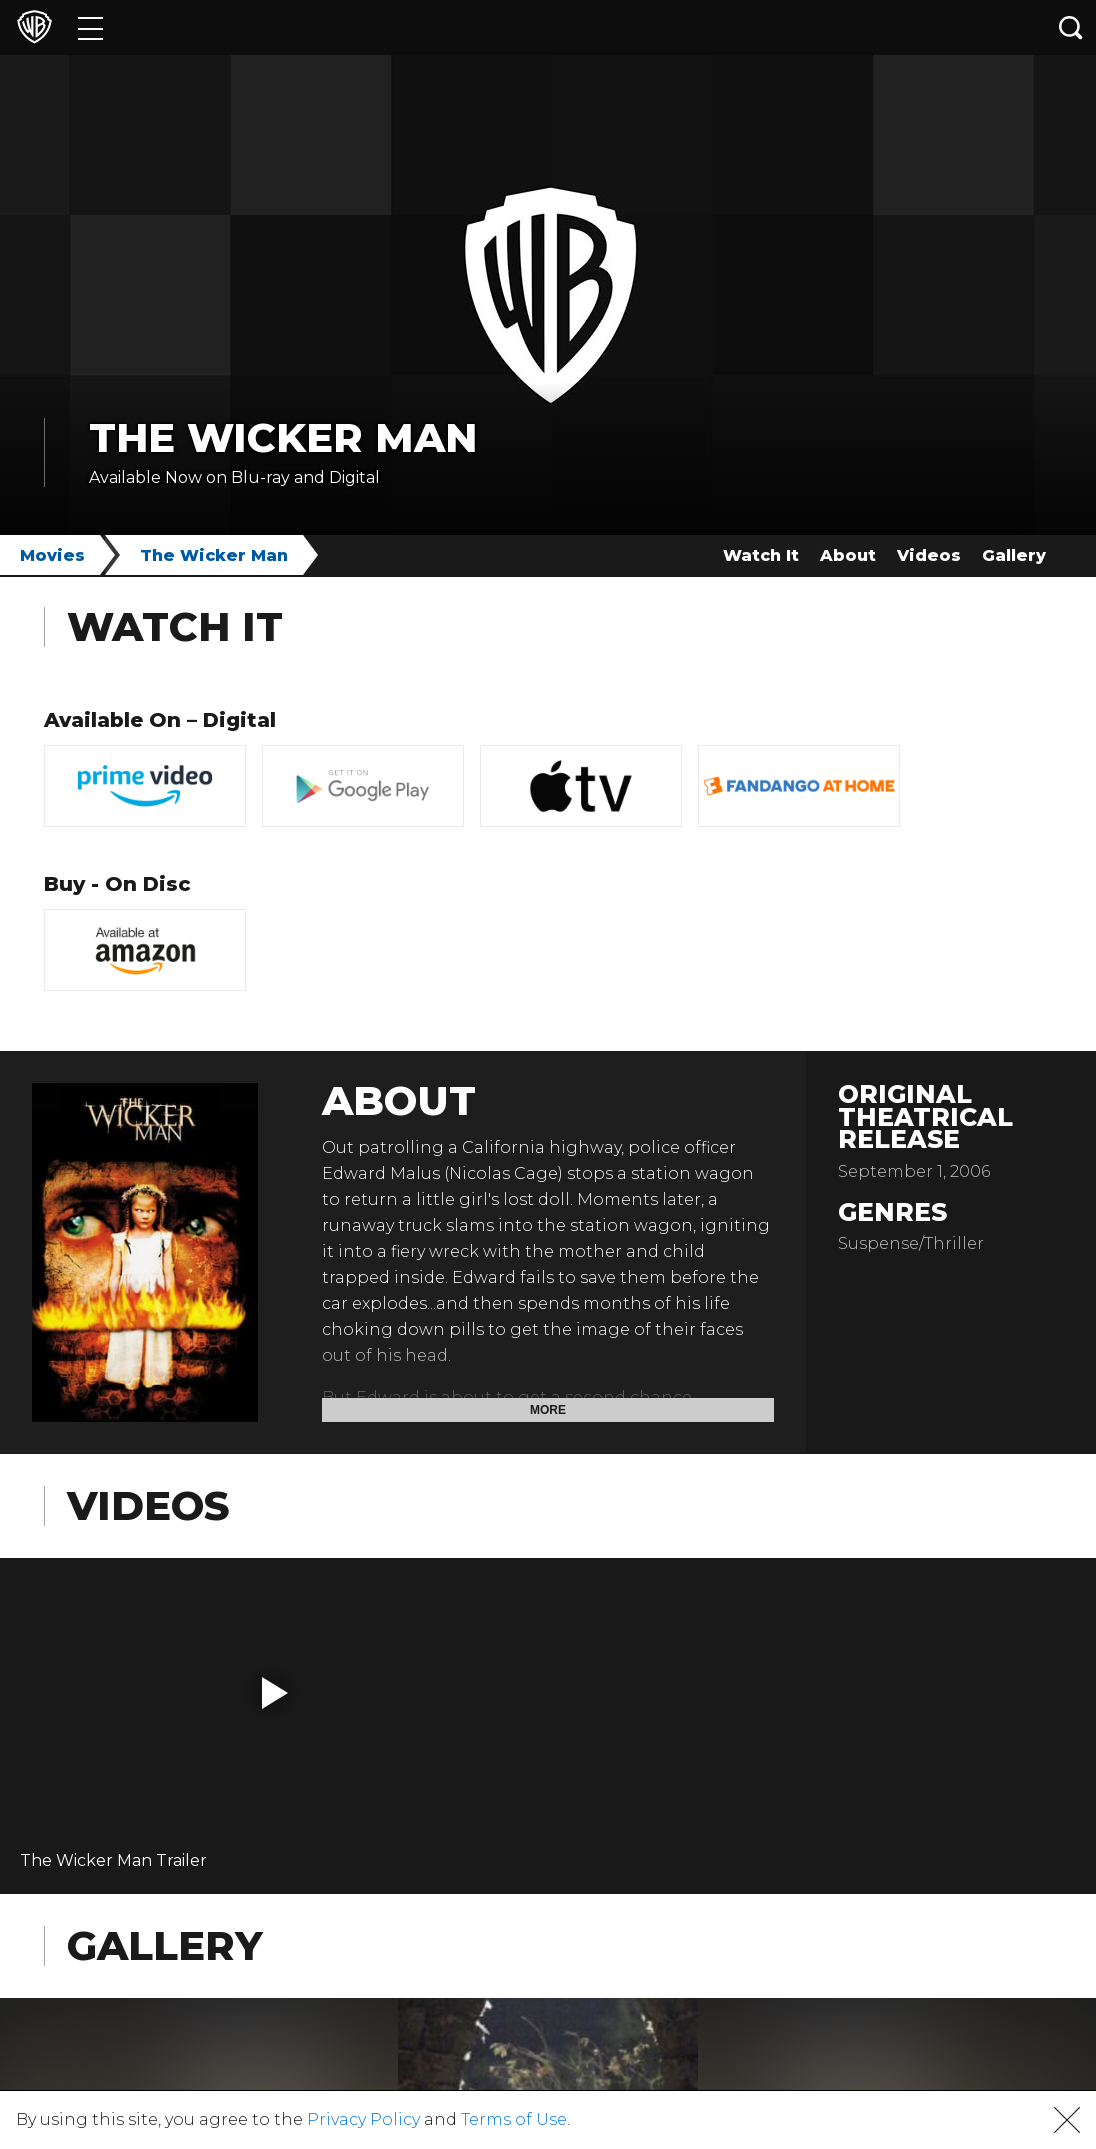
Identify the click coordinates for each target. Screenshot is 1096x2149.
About (848, 555)
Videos (929, 555)
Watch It (761, 555)
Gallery (1014, 555)
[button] (275, 1693)
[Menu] (90, 27)
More (548, 1410)
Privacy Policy (363, 2119)
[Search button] (1071, 27)
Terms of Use (514, 2119)
